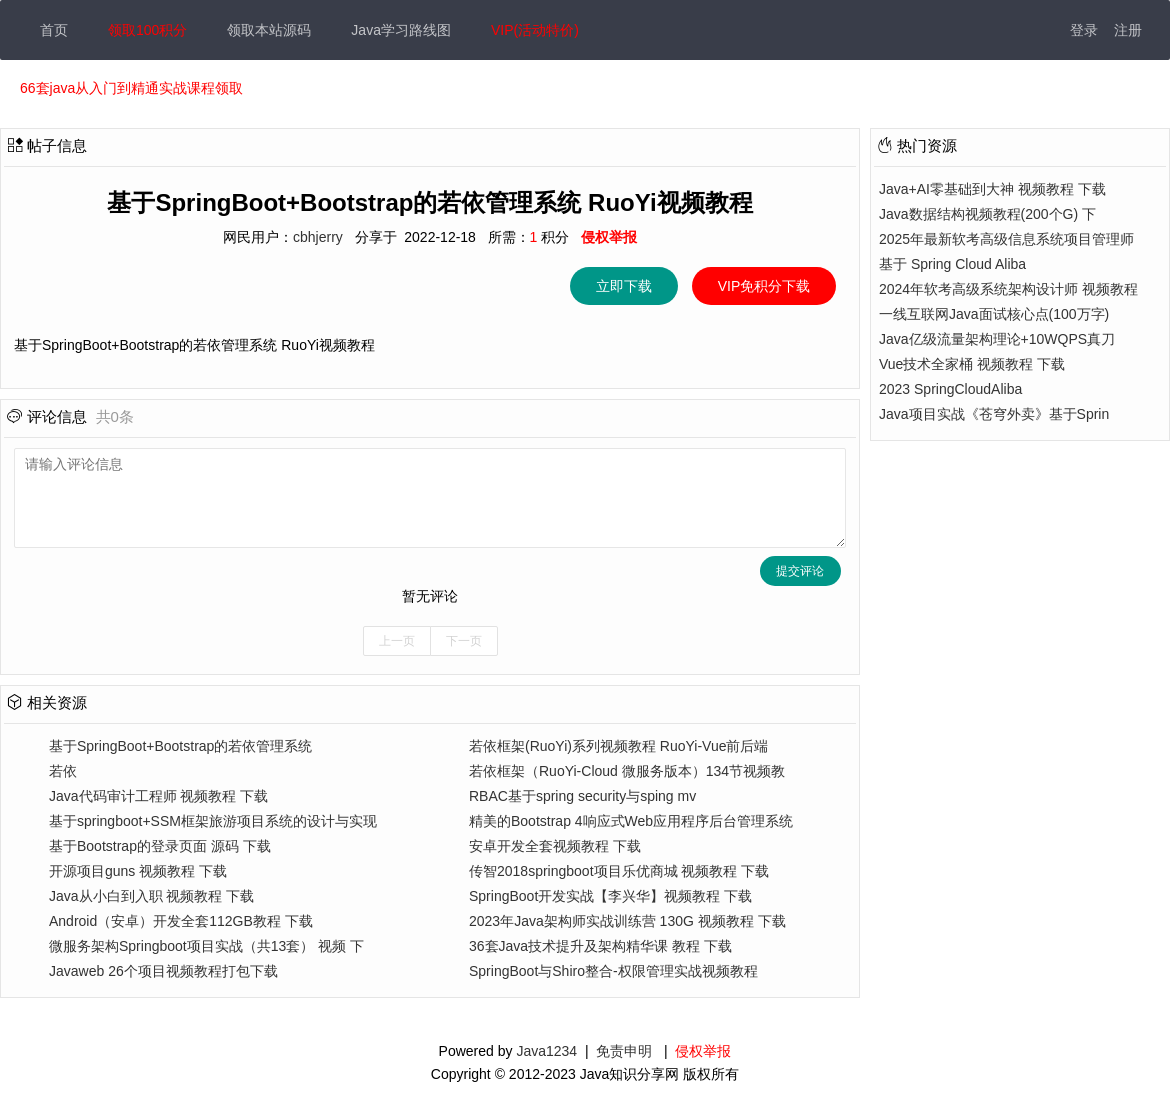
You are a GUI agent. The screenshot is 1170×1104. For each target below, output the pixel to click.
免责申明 (624, 1051)
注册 (1128, 30)
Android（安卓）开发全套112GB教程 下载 (181, 921)
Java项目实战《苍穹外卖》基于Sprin (994, 414)
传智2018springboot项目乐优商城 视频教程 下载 (619, 871)
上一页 (397, 641)
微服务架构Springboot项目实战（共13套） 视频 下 (206, 946)
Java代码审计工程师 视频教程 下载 (158, 796)
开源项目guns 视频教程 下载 (138, 871)
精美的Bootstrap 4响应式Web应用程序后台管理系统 (631, 821)
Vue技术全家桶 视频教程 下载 (972, 364)
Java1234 (546, 1051)
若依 (63, 771)
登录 (1084, 30)
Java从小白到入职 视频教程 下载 (151, 896)
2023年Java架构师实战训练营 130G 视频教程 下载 (627, 921)
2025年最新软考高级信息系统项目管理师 (1006, 239)
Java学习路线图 (401, 30)
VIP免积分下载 (764, 286)
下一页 (464, 641)
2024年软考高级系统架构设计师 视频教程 (1008, 289)
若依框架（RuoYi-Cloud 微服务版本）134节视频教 (627, 771)
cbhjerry (318, 237)
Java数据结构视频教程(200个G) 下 (987, 214)
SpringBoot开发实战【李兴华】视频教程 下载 (610, 896)
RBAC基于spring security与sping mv (582, 796)
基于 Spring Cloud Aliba (952, 264)
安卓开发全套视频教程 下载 (555, 846)
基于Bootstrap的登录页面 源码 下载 (160, 846)
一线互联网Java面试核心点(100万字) (994, 314)
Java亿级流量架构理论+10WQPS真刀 (997, 339)
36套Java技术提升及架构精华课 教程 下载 (600, 946)
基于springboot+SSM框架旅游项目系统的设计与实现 (213, 821)
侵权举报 (703, 1051)
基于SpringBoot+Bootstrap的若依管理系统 (180, 746)
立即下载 (624, 286)
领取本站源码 (269, 30)
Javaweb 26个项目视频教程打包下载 (163, 971)
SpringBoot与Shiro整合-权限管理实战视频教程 (613, 971)
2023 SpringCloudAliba (950, 389)
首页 (54, 30)
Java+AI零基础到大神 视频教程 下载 (992, 189)
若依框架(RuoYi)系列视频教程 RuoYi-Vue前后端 (619, 746)
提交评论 (800, 571)
